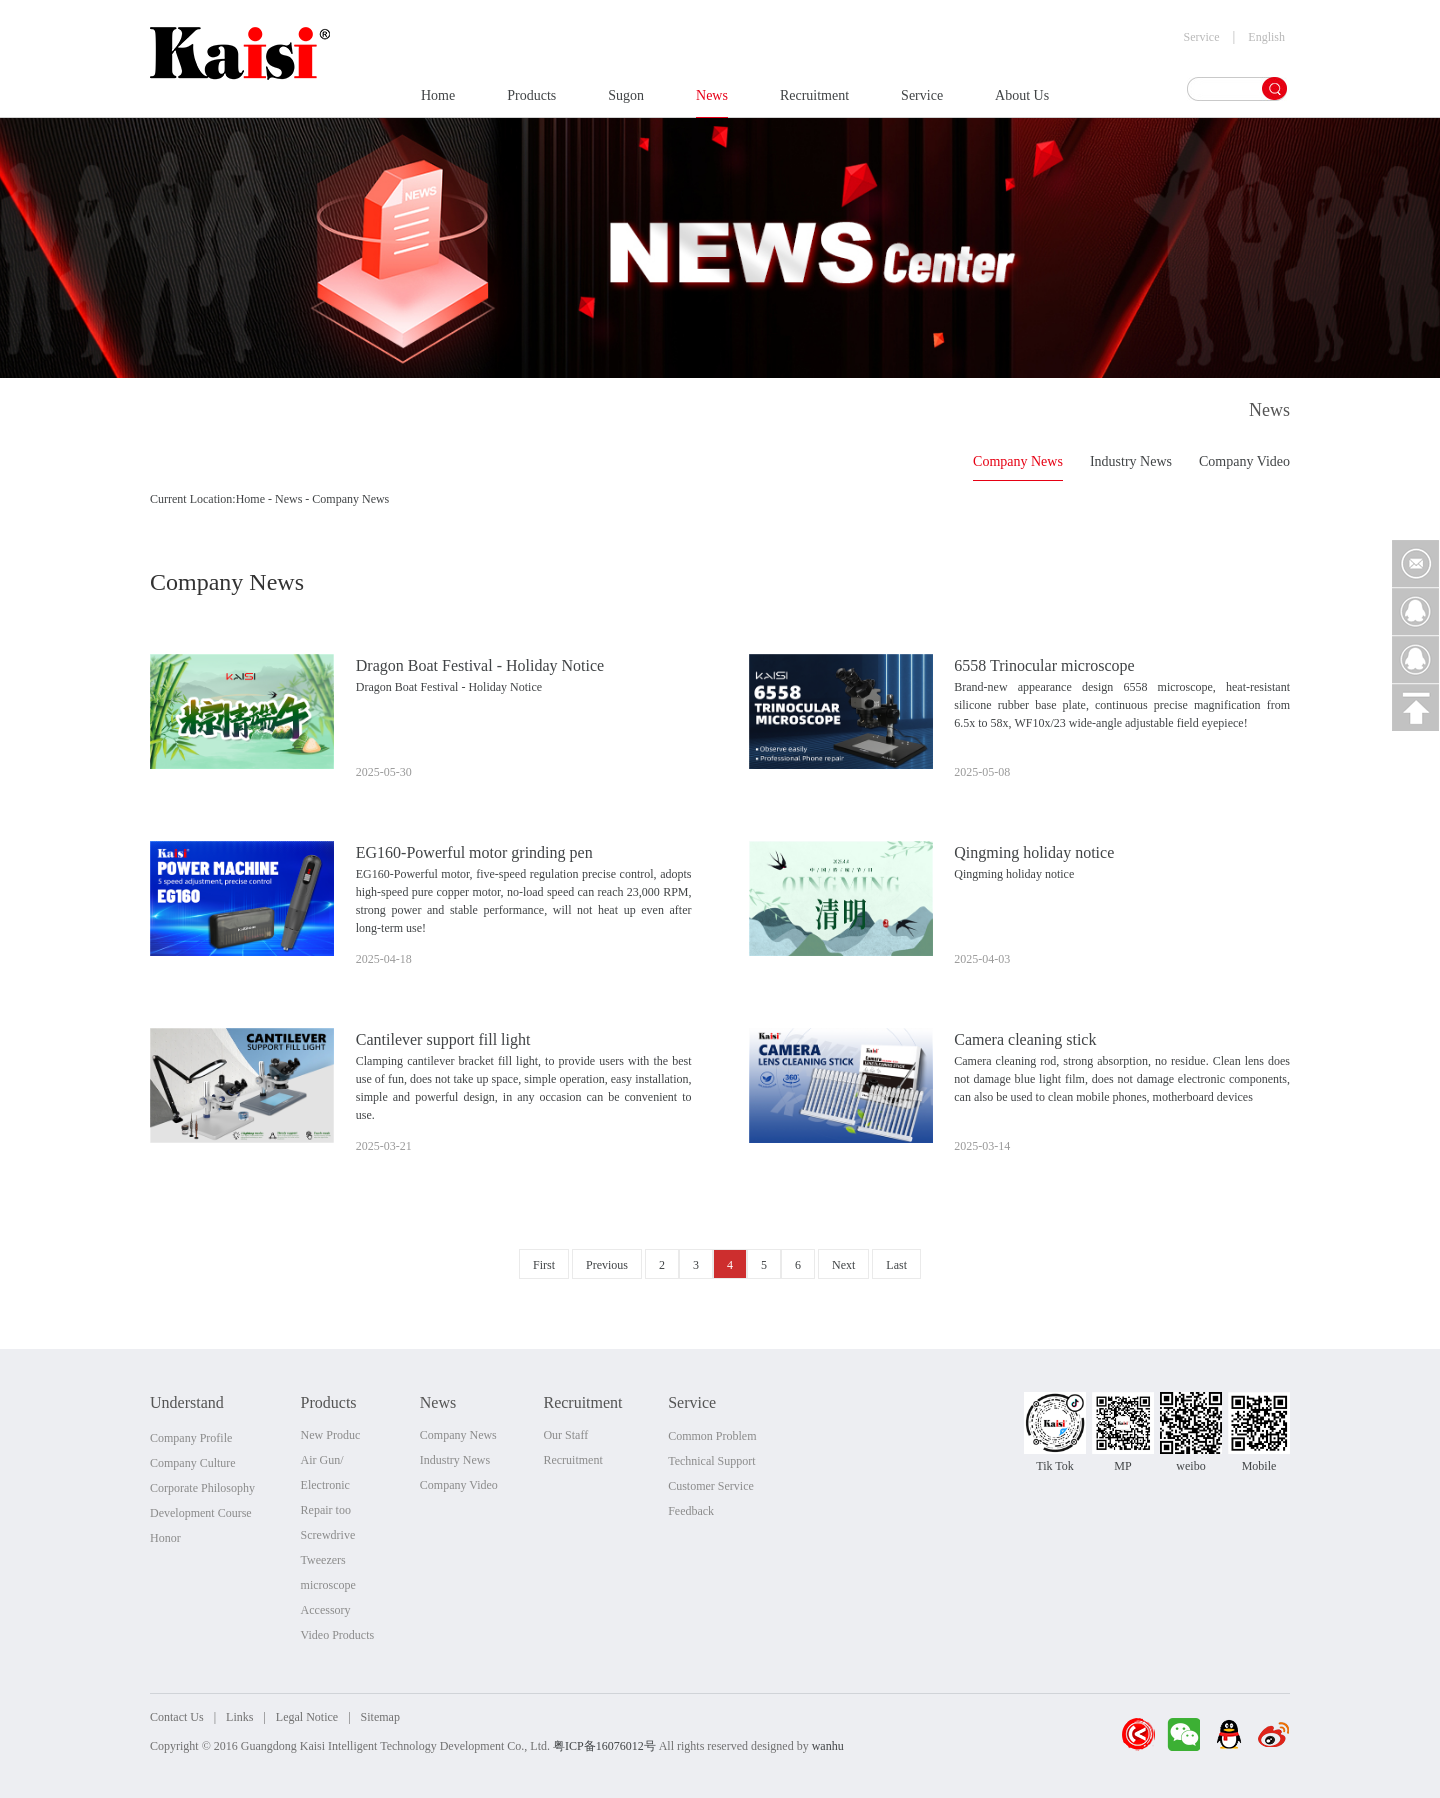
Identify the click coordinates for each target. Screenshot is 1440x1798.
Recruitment (814, 102)
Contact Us (177, 1717)
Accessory (326, 1610)
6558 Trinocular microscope (1044, 665)
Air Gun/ (322, 1460)
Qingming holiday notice (1034, 852)
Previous (607, 1265)
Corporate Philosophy (202, 1488)
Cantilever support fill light (443, 1039)
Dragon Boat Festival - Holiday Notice (480, 665)
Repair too (326, 1510)
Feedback (691, 1511)
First (544, 1265)
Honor (165, 1538)
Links (239, 1717)
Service (922, 102)
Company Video (1244, 461)
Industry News (1131, 461)
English (1266, 37)
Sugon (626, 102)
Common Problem (712, 1436)
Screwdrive (328, 1535)
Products (531, 102)
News (712, 102)
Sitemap (380, 1717)
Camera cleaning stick (1025, 1039)
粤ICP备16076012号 (604, 1746)
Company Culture (193, 1463)
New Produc (331, 1435)
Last (896, 1265)
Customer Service (711, 1486)
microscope (328, 1585)
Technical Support (711, 1461)
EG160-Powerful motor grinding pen (474, 852)
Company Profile (191, 1438)
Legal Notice (307, 1717)
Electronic (325, 1485)
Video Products (338, 1635)
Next (843, 1265)
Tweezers (323, 1560)
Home (438, 102)
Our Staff (565, 1435)
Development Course (201, 1513)
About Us (1022, 102)
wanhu (828, 1746)
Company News (1018, 461)
